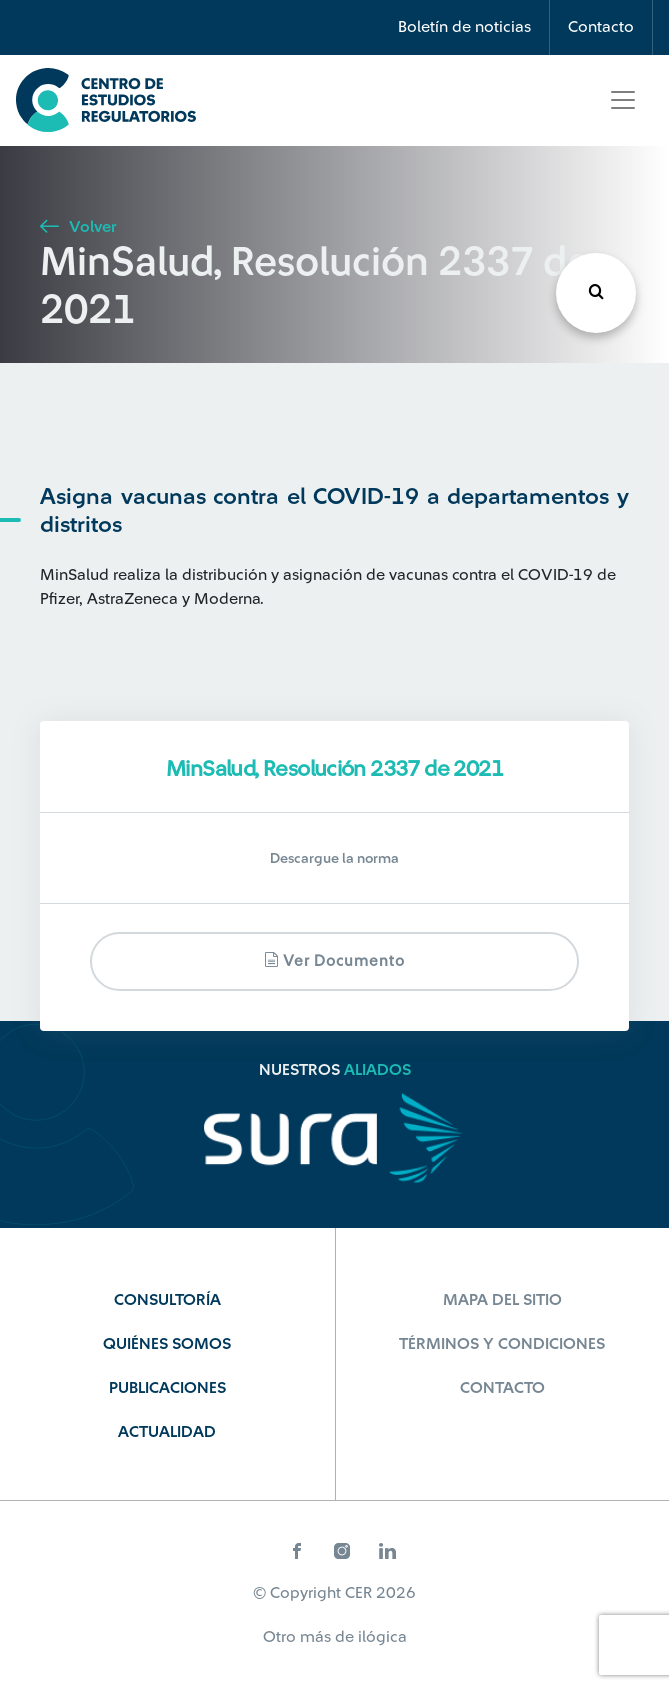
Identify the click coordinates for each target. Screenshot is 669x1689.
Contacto (601, 27)
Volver (78, 227)
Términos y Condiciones (502, 1344)
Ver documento (334, 960)
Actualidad (167, 1432)
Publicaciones (167, 1388)
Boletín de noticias (464, 27)
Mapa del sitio (502, 1300)
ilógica (382, 1637)
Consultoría (167, 1300)
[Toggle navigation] (623, 100)
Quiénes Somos (167, 1344)
